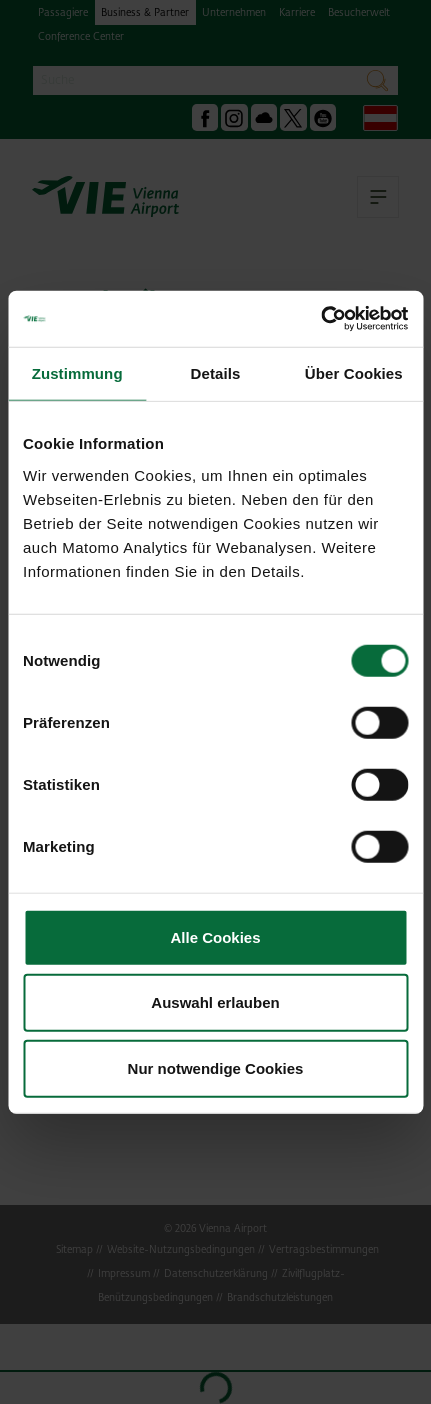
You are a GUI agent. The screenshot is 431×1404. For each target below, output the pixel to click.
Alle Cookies (215, 936)
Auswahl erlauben (215, 1002)
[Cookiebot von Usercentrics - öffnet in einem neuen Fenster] (320, 319)
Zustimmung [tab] (77, 372)
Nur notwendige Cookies (216, 1067)
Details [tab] (216, 372)
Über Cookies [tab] (354, 372)
